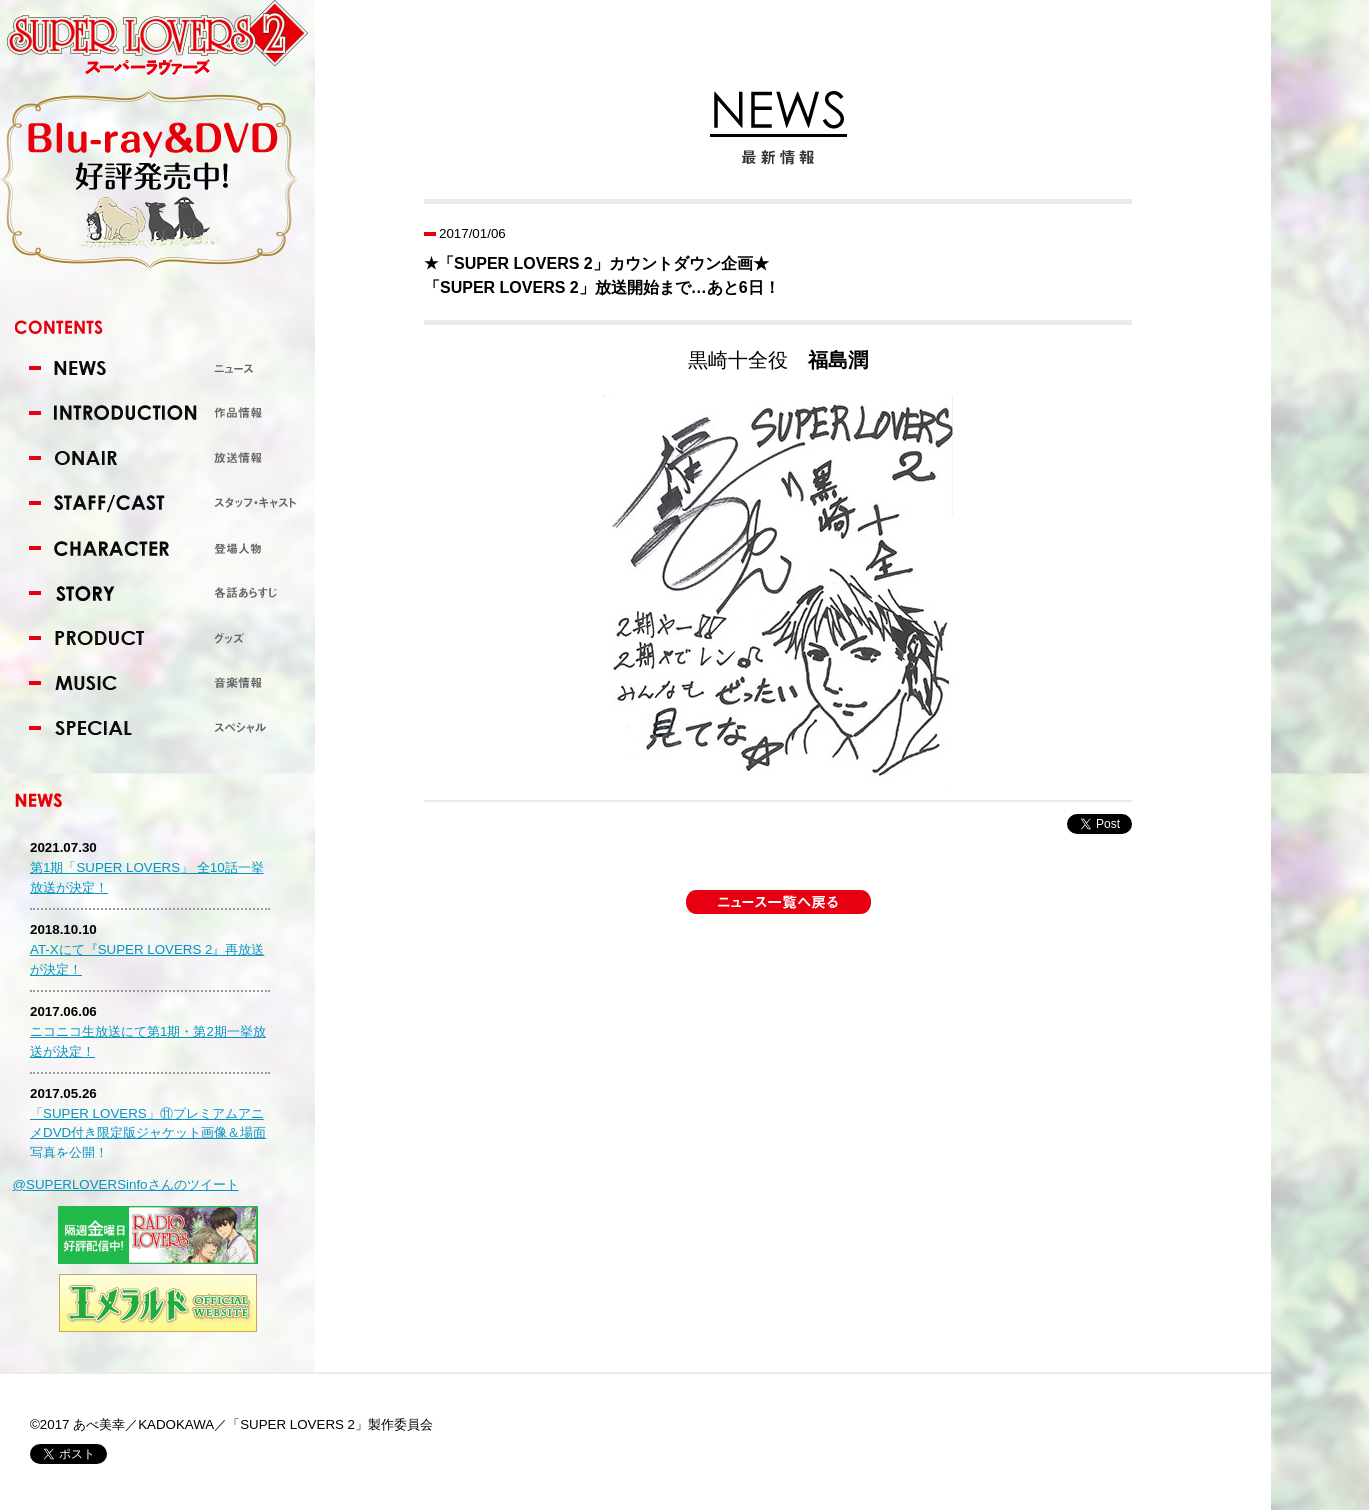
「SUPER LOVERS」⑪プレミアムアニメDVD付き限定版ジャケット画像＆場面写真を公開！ (148, 1133)
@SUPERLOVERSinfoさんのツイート (126, 1184)
